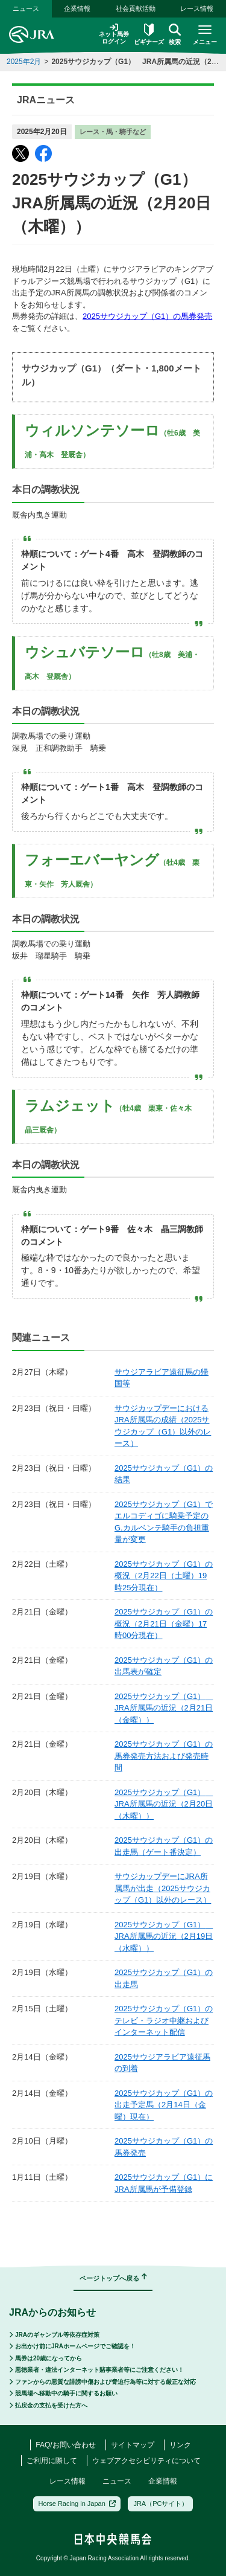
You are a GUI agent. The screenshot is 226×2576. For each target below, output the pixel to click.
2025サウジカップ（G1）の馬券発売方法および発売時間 (164, 1755)
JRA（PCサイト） (160, 2503)
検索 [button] (175, 34)
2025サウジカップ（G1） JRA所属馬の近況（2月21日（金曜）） (164, 1708)
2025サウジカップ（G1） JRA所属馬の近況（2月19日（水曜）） (164, 1936)
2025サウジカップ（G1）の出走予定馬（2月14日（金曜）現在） (164, 2105)
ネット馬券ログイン (114, 34)
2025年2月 (24, 61)
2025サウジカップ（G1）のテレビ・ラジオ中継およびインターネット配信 (164, 2020)
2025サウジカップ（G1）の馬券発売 (147, 316)
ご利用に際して (52, 2460)
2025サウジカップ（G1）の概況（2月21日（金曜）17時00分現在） (164, 1623)
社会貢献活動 (135, 8)
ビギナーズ (149, 34)
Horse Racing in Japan (77, 2503)
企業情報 (77, 8)
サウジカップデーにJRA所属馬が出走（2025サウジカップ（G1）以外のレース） (163, 1888)
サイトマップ (132, 2445)
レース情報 (196, 8)
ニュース (26, 8)
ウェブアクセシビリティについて (146, 2460)
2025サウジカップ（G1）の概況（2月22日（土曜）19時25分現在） (164, 1575)
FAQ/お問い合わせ (65, 2445)
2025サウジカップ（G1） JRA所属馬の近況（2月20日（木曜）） (164, 1804)
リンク (180, 2445)
